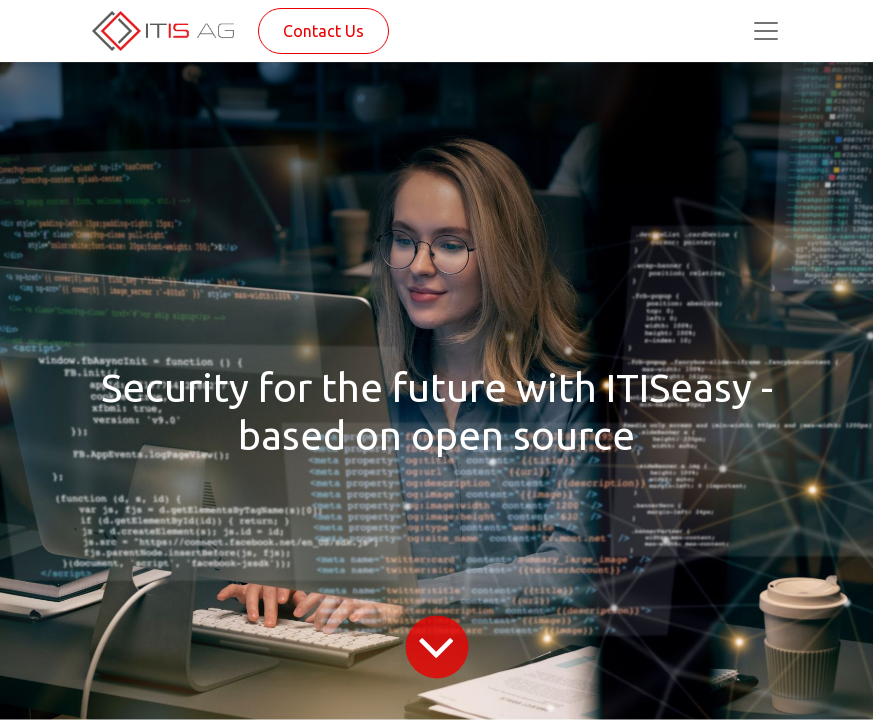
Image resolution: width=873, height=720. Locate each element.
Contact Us (323, 31)
